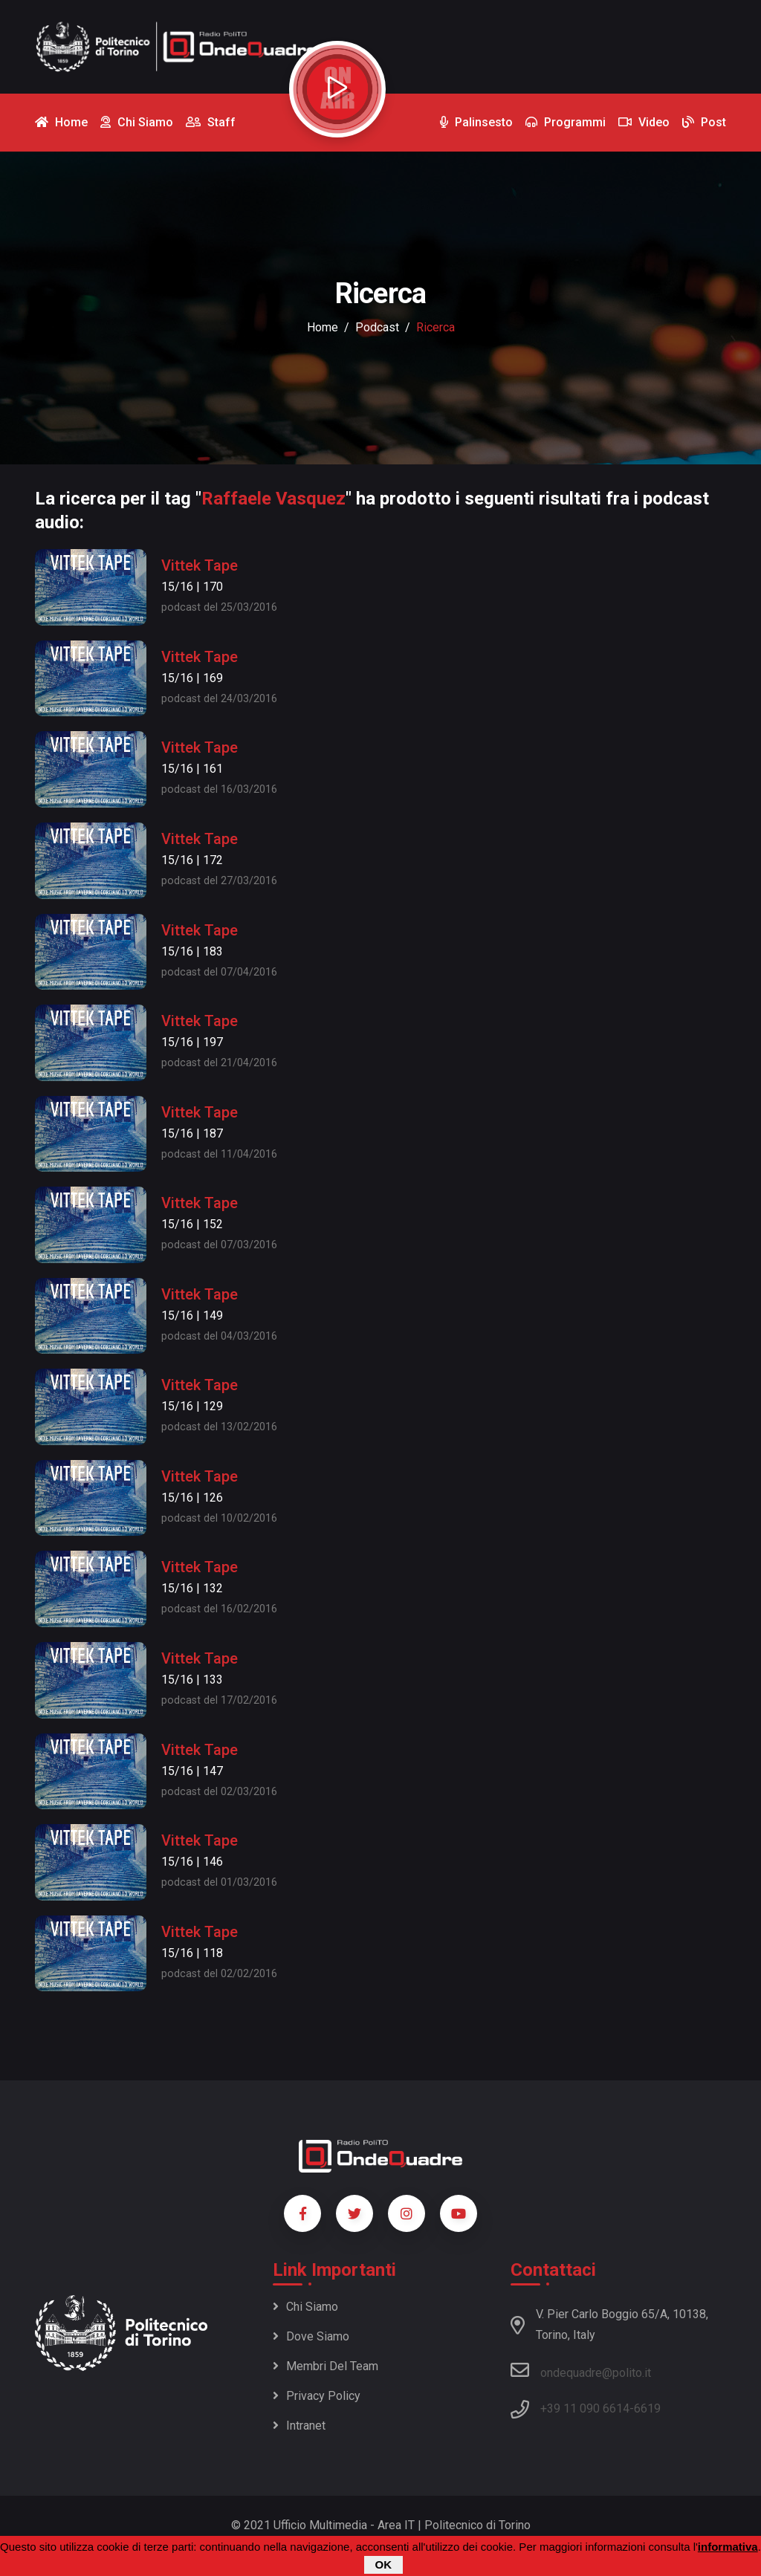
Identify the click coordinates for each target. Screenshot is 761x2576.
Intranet (299, 2425)
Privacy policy (316, 2396)
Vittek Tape (199, 565)
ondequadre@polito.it (581, 2370)
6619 (647, 2408)
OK (383, 2566)
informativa (728, 2548)
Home (322, 327)
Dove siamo (311, 2336)
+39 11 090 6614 (584, 2408)
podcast (377, 327)
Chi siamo (305, 2307)
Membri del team (325, 2366)
